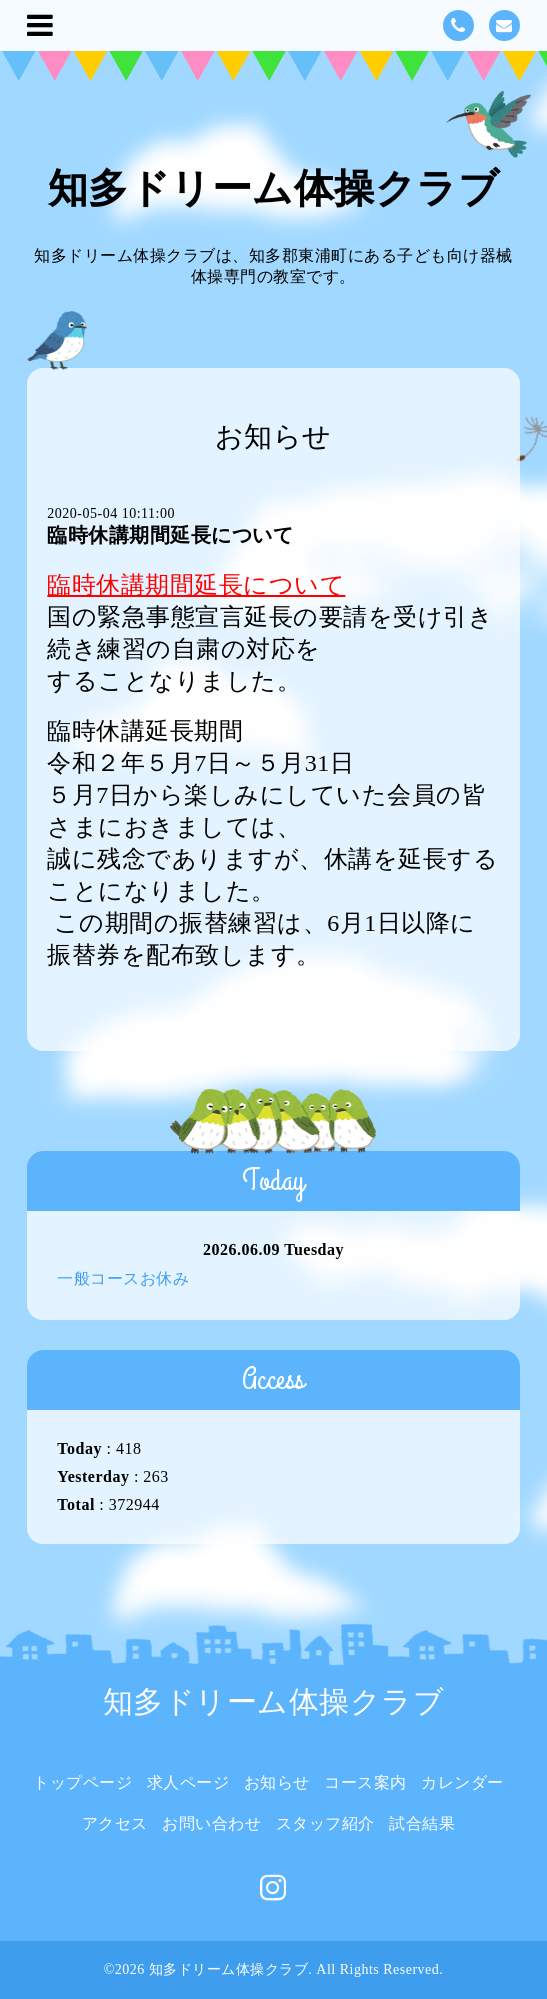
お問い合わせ (211, 1823)
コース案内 (365, 1782)
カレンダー (462, 1782)
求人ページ (188, 1782)
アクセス (115, 1823)
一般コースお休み (123, 1278)
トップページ (82, 1782)
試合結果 (422, 1823)
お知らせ (277, 1782)
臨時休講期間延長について (170, 535)
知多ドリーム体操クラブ (274, 188)
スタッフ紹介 (325, 1823)
